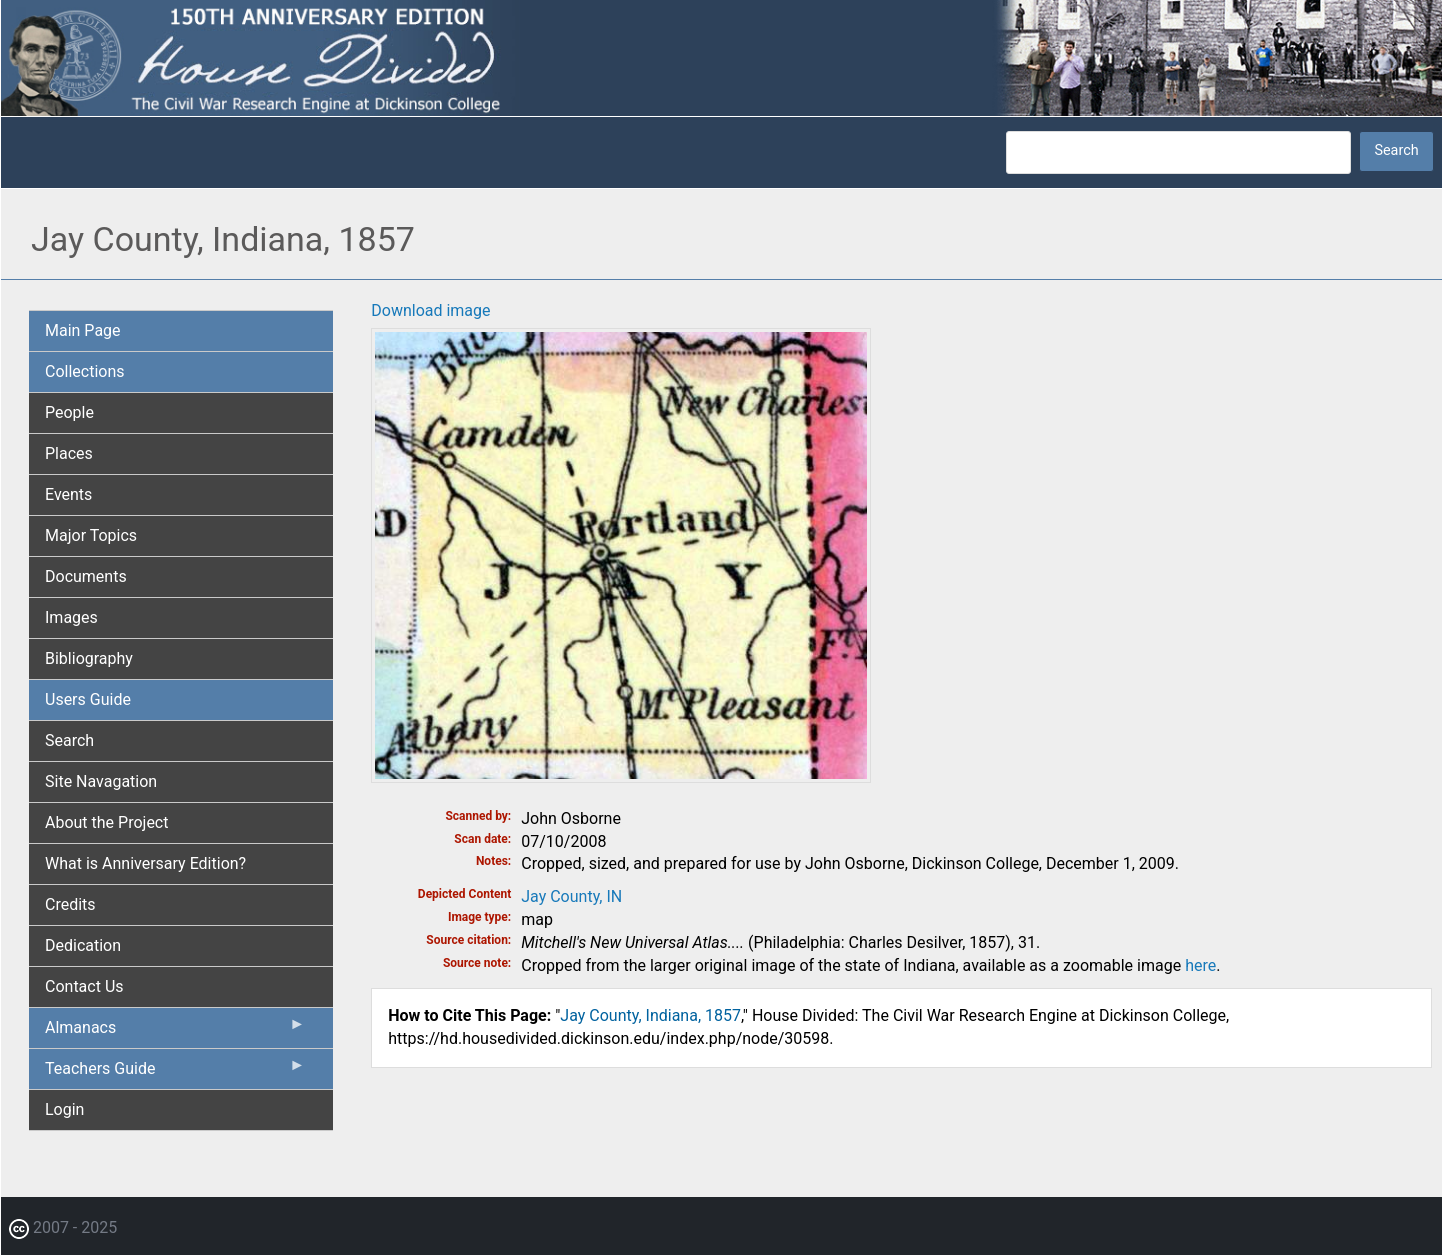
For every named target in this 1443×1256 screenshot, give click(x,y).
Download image (430, 310)
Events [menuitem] (68, 494)
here (1200, 965)
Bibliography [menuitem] (89, 658)
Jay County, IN (571, 896)
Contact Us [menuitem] (84, 986)
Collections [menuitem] (85, 371)
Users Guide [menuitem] (88, 699)
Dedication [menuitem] (83, 945)
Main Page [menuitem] (83, 330)
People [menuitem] (69, 412)
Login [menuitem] (64, 1109)
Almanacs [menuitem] (175, 1032)
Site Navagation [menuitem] (101, 781)
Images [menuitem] (71, 617)
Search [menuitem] (69, 740)
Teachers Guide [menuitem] (175, 1073)
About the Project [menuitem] (106, 822)
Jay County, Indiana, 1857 (650, 1015)
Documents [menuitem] (86, 576)
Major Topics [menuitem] (91, 535)
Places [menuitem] (69, 453)
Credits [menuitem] (70, 904)
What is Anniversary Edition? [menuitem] (145, 863)
